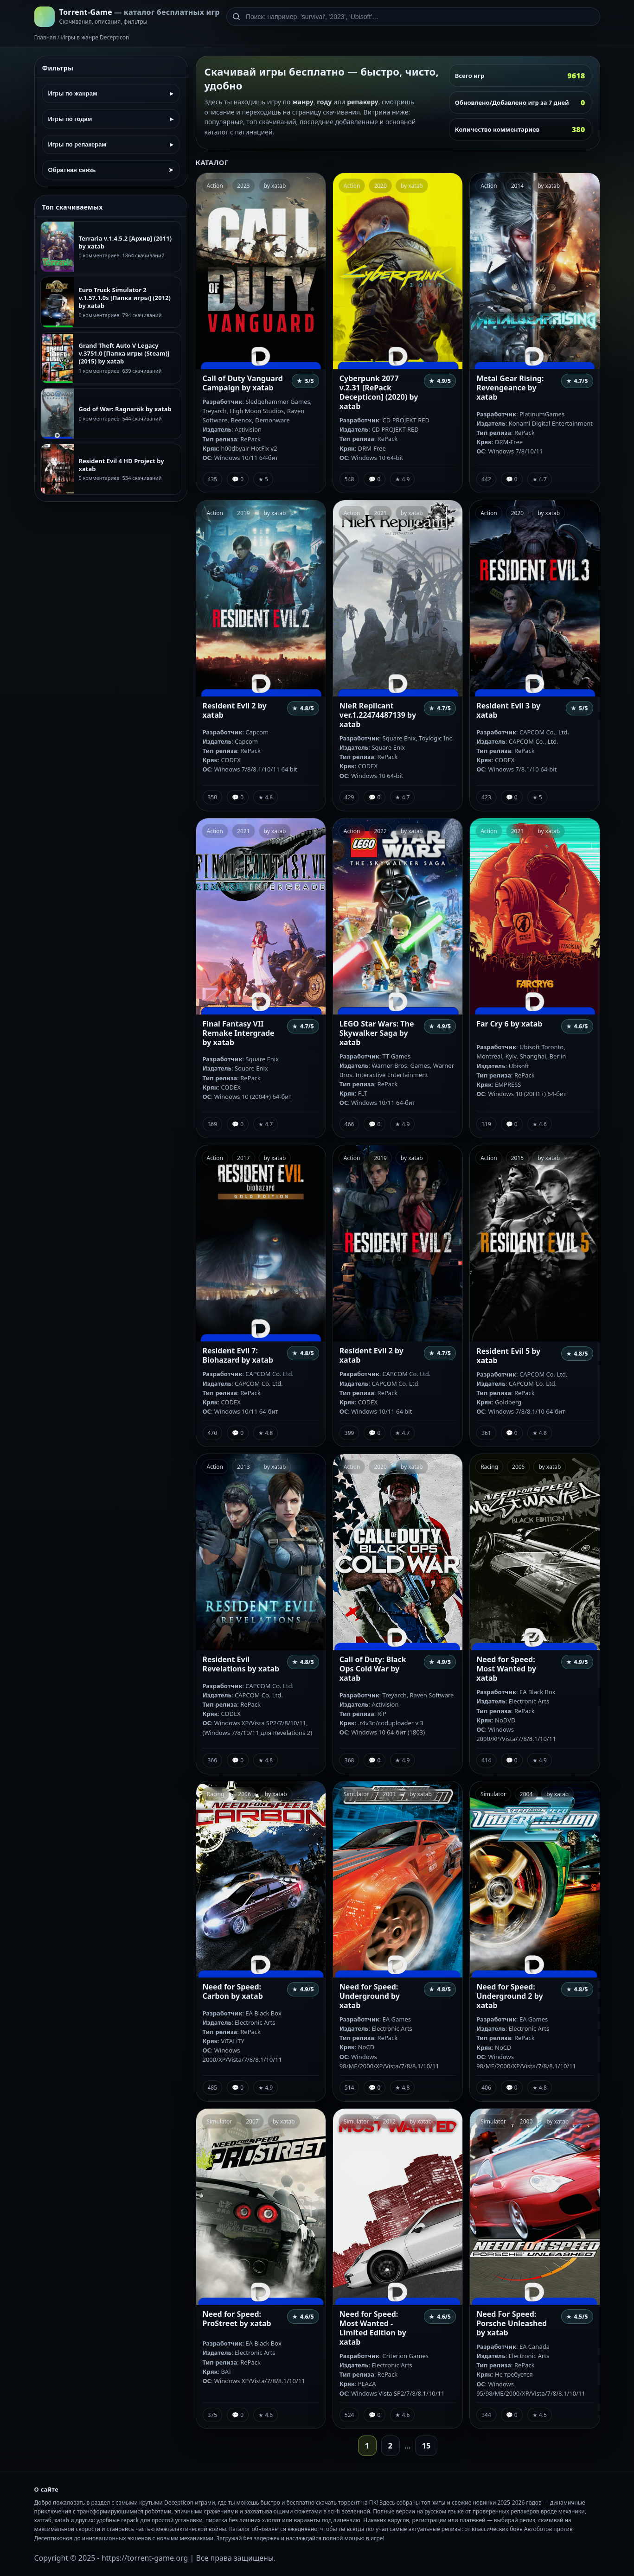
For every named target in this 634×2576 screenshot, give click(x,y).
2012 (389, 2121)
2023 (243, 186)
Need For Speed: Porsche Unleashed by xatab (511, 2323)
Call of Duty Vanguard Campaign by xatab (243, 383)
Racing (489, 1467)
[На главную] (127, 16)
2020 (380, 186)
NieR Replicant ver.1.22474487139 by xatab (377, 715)
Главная (45, 37)
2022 (380, 831)
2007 (252, 2121)
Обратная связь (110, 169)
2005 (518, 1467)
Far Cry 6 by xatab (509, 1024)
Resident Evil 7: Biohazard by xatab (238, 1355)
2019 (243, 513)
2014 (517, 186)
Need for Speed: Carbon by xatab (233, 1991)
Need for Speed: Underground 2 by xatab (509, 1996)
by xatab (275, 186)
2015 (517, 1158)
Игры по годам (110, 118)
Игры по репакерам (110, 144)
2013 (243, 1467)
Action (215, 186)
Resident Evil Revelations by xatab (241, 1664)
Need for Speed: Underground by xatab (369, 1996)
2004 (526, 1794)
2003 (389, 1794)
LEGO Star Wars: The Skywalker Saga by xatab (376, 1033)
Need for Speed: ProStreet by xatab (237, 2318)
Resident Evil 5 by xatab (508, 1355)
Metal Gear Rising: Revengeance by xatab (510, 387)
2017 (243, 1158)
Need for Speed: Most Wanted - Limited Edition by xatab (372, 2328)
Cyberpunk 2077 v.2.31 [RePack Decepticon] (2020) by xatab (378, 392)
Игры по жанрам (110, 93)
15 (426, 2446)
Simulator (356, 1794)
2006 (244, 1794)
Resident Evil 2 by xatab (235, 710)
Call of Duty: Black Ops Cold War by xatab (372, 1668)
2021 (380, 513)
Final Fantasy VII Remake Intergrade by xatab (239, 1033)
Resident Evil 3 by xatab (508, 710)
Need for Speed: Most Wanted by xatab (506, 1668)
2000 (526, 2121)
